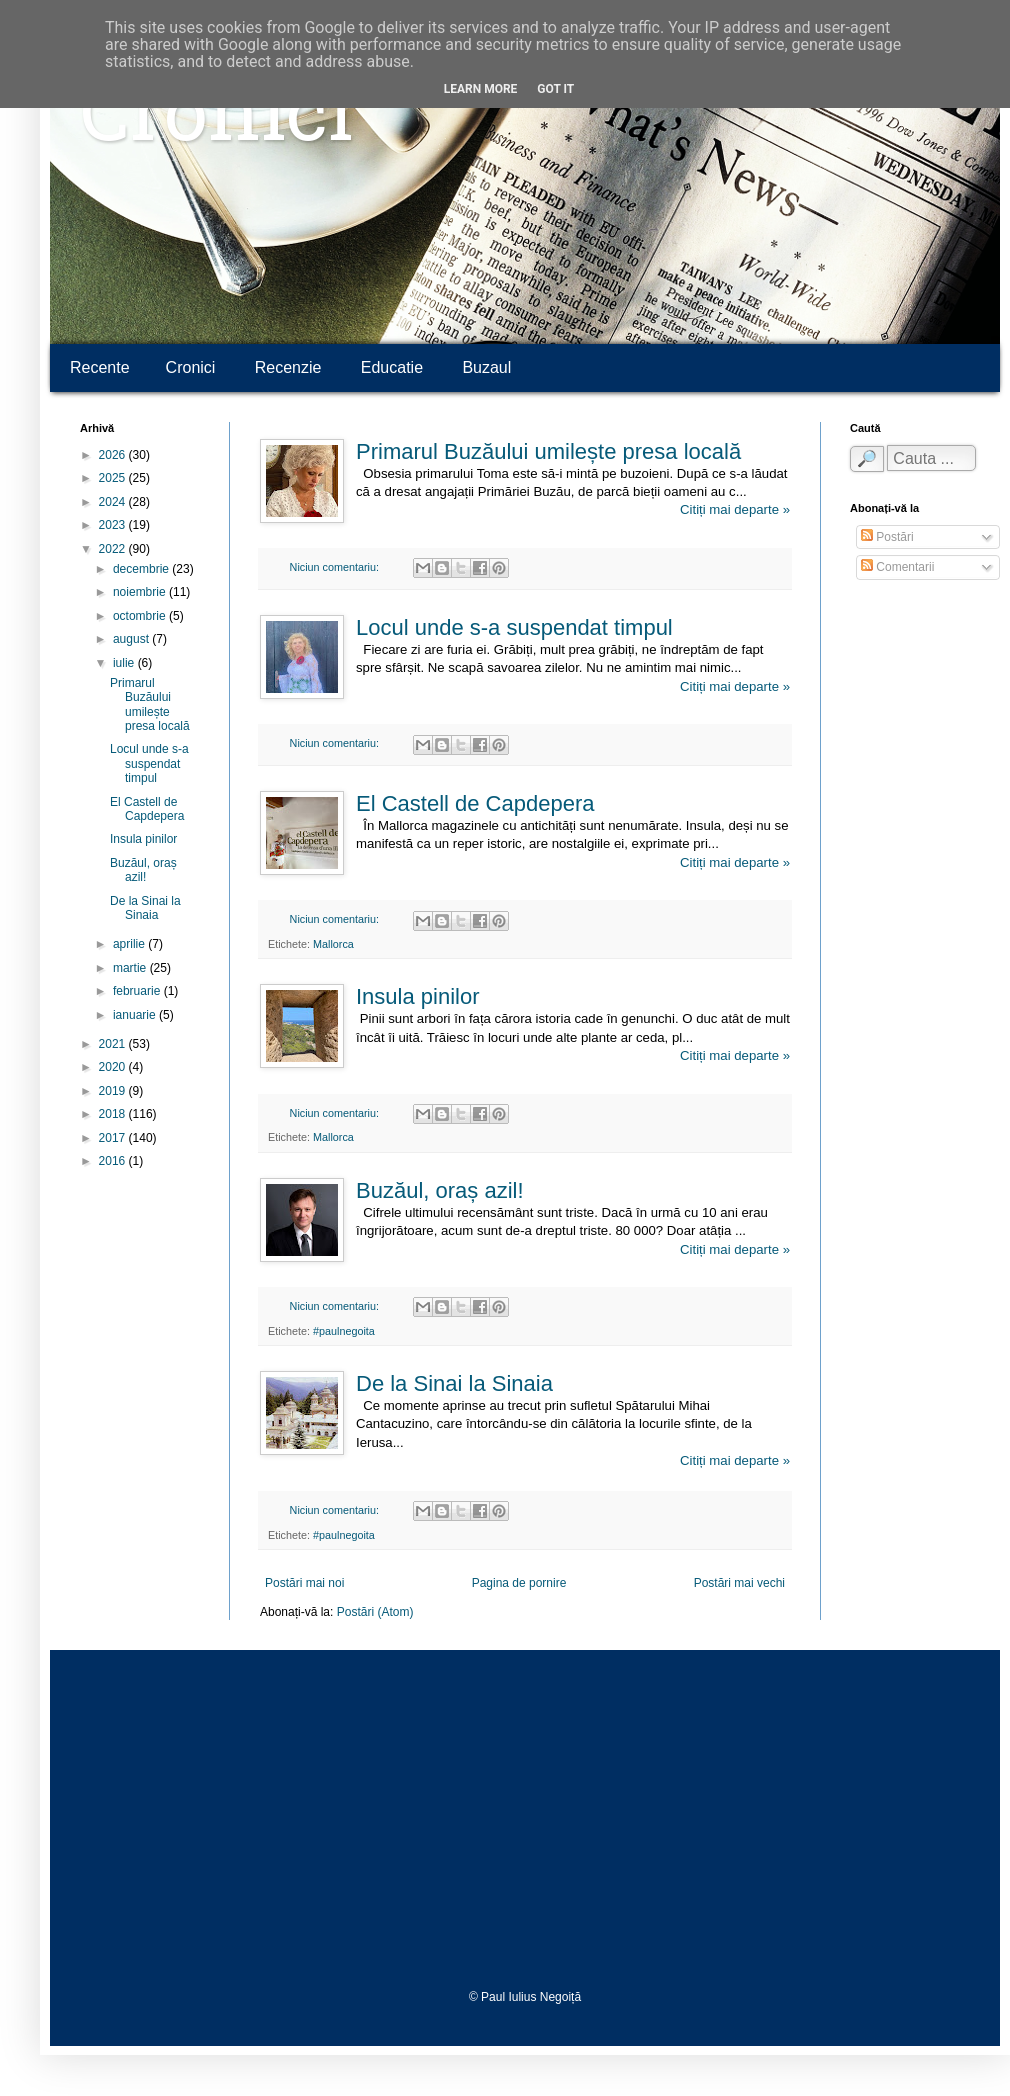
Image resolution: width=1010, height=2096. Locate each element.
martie (131, 968)
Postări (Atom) (375, 1612)
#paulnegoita (344, 1331)
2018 (114, 1114)
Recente (100, 367)
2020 (114, 1067)
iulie (125, 663)
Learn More (481, 89)
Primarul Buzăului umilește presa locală (548, 451)
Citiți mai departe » (735, 509)
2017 (114, 1138)
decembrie (142, 569)
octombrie (141, 616)
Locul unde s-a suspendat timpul (514, 627)
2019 (114, 1091)
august (132, 639)
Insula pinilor (418, 996)
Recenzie (288, 367)
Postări (887, 537)
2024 (114, 502)
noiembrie (141, 592)
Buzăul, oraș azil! (440, 1190)
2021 (114, 1044)
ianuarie (136, 1015)
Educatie (392, 367)
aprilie (130, 944)
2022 (114, 549)
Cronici (216, 120)
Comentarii (897, 567)
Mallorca (333, 944)
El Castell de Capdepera (475, 803)
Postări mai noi (304, 1583)
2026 (114, 455)
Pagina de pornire (519, 1583)
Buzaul (486, 367)
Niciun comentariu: (336, 567)
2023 (114, 525)
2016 (114, 1161)
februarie (138, 991)
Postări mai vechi (739, 1583)
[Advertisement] (525, 1820)
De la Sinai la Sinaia (454, 1383)
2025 (114, 478)
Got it (555, 89)
